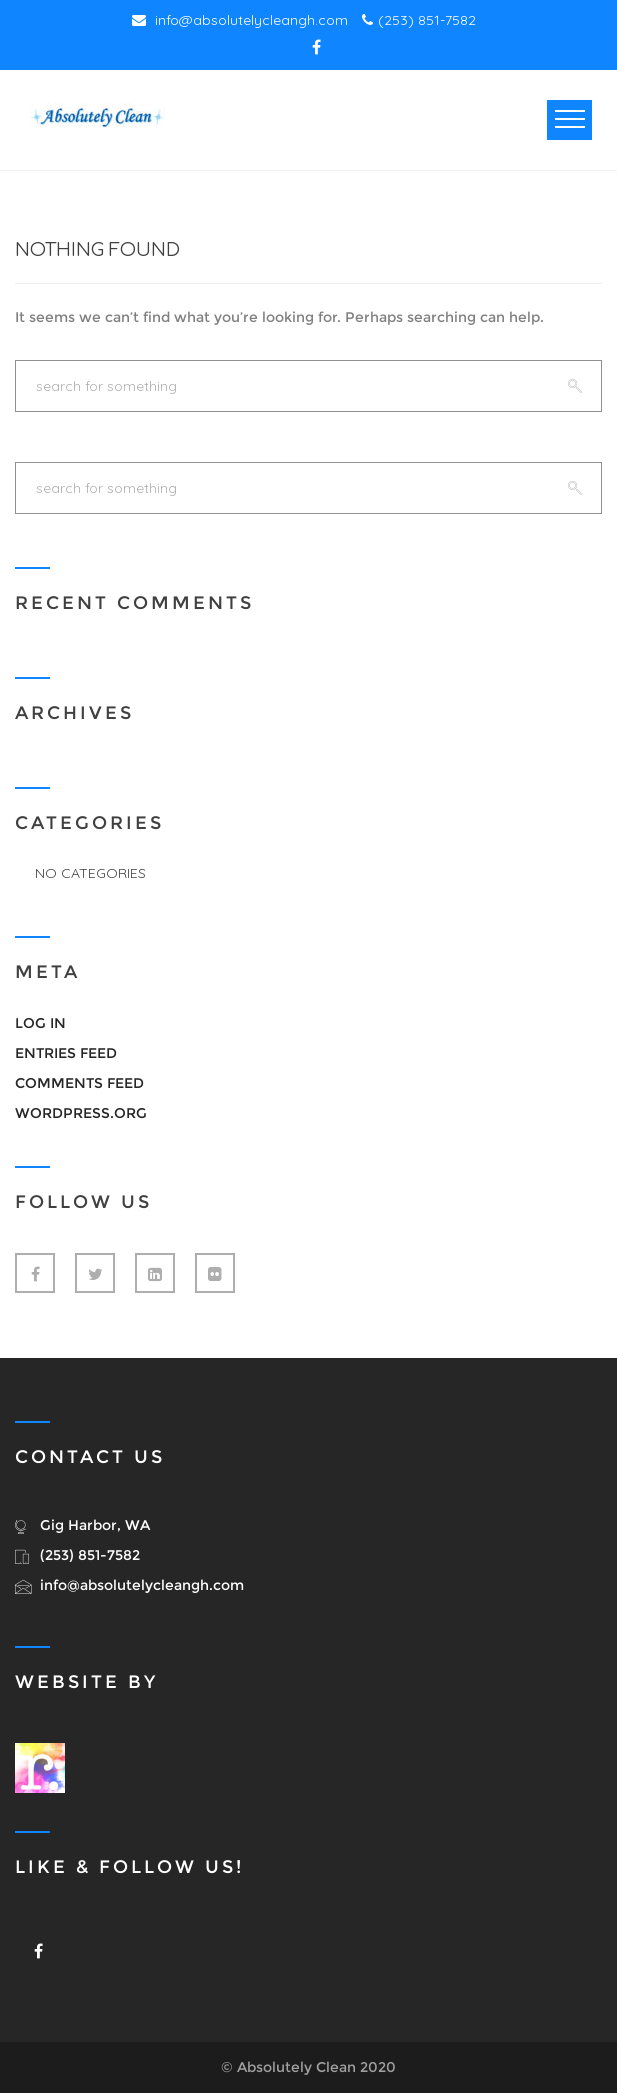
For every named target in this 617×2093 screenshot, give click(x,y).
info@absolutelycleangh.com (240, 20)
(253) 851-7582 (419, 20)
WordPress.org (81, 1113)
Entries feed (66, 1053)
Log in (40, 1023)
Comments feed (79, 1083)
